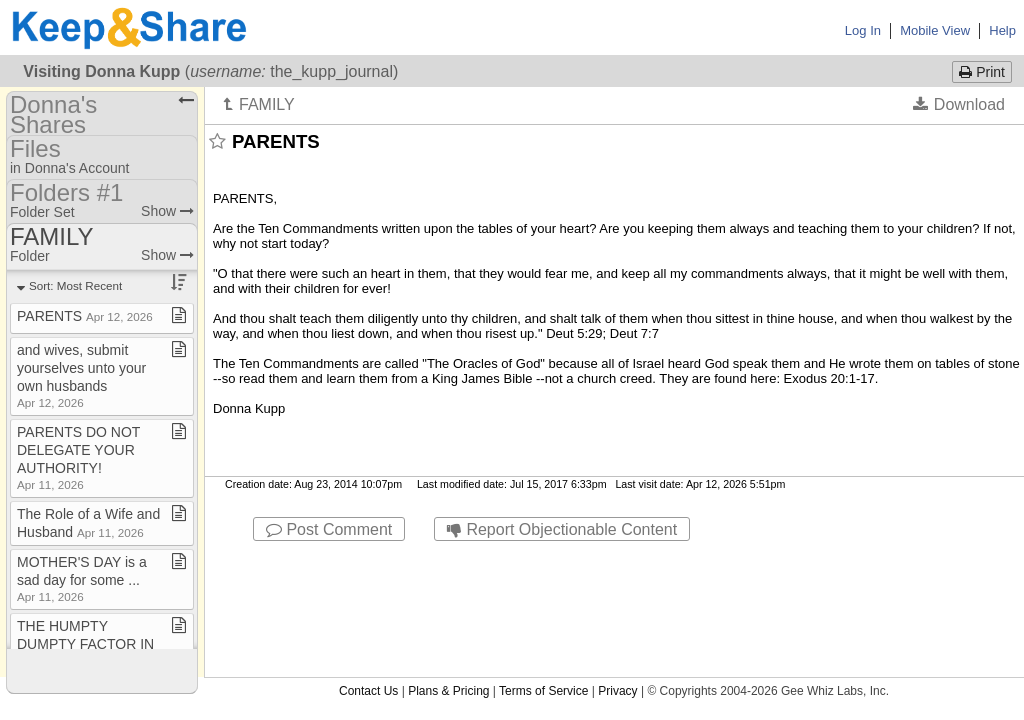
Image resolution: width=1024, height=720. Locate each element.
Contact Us (368, 559)
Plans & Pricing (448, 559)
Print (982, 72)
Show (167, 211)
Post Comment (329, 529)
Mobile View (935, 30)
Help (1002, 30)
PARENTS (85, 316)
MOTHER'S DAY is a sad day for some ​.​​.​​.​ (82, 578)
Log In (863, 30)
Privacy (617, 559)
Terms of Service (543, 559)
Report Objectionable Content (562, 529)
